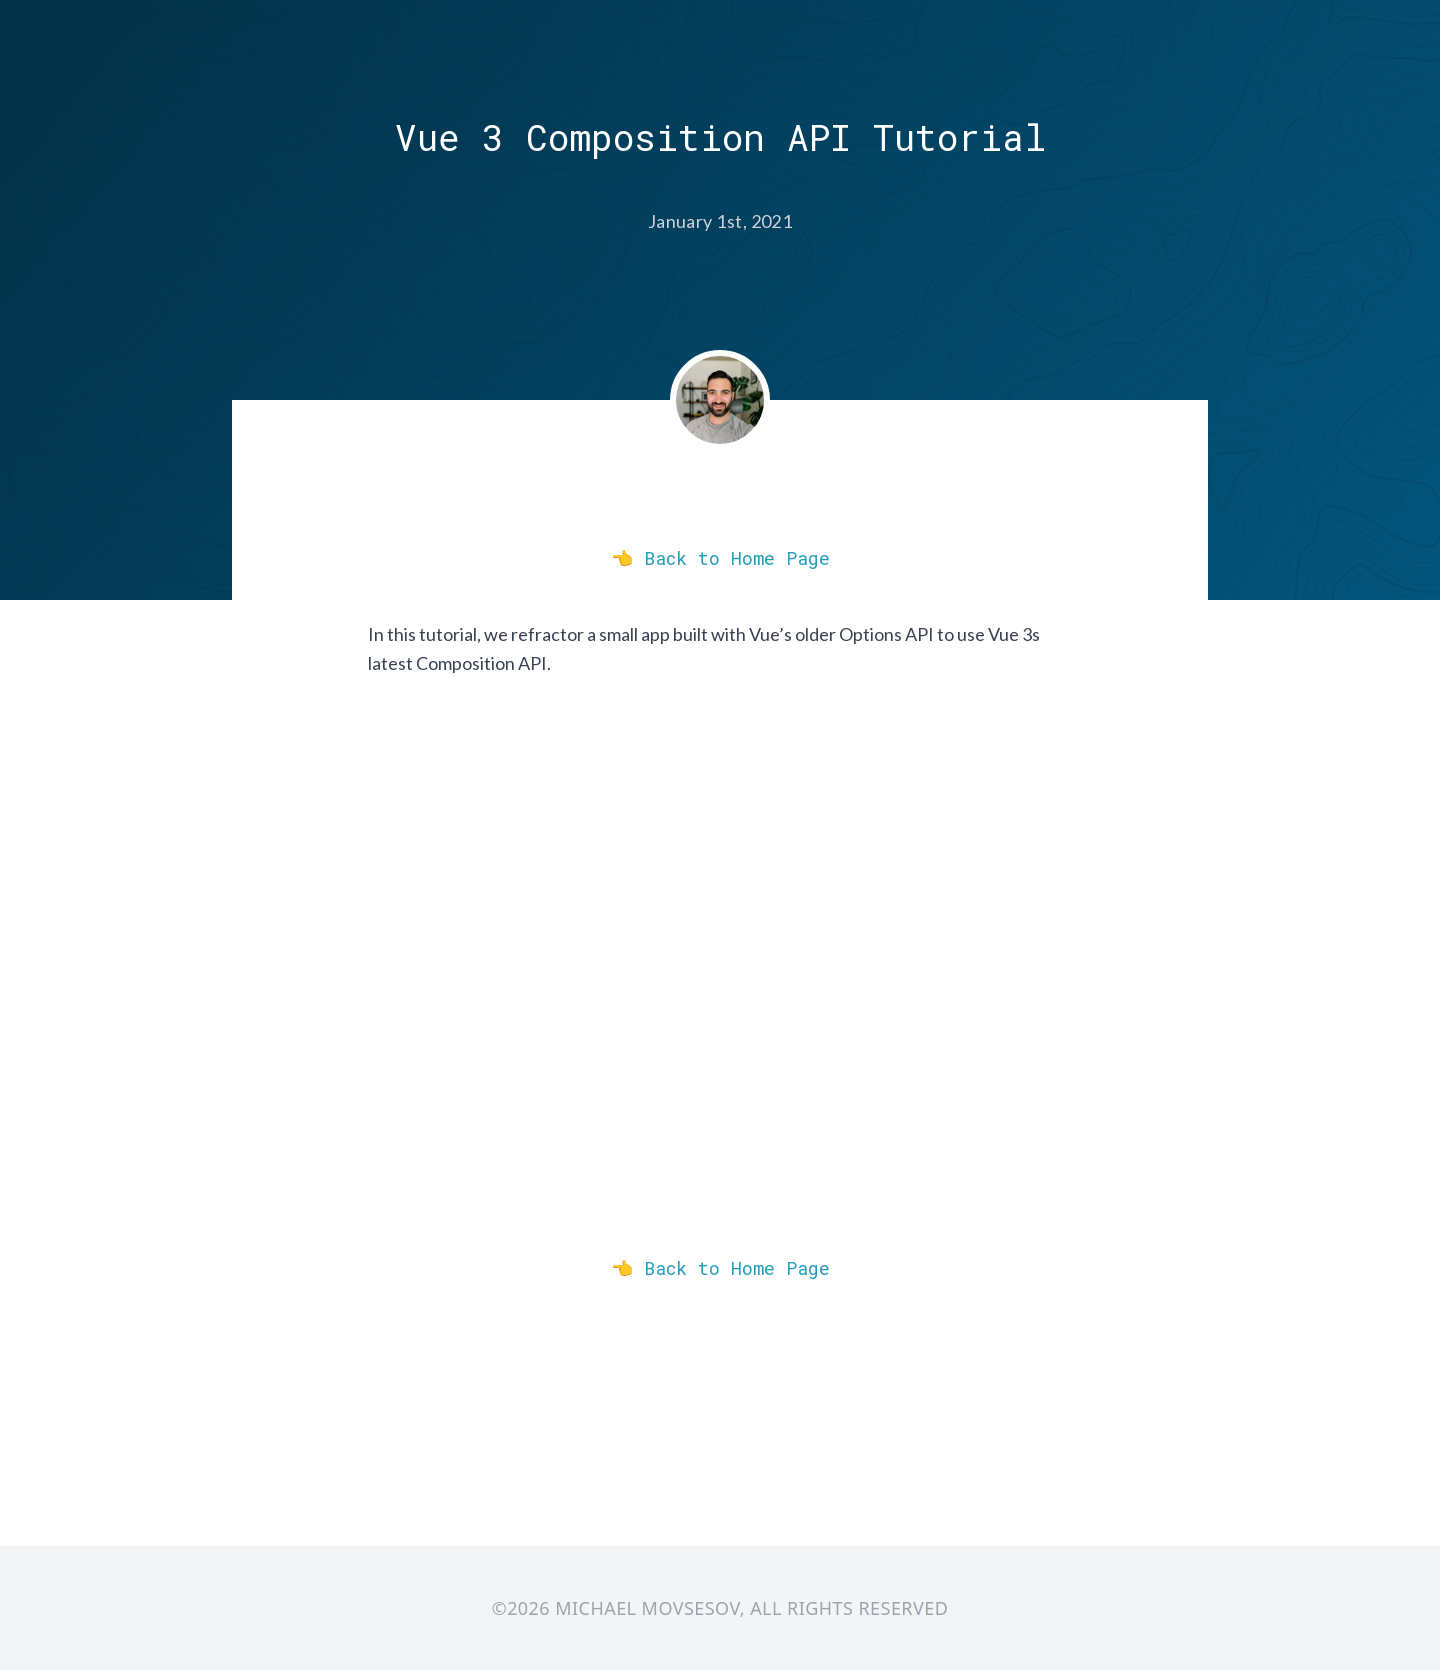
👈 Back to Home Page (720, 558)
